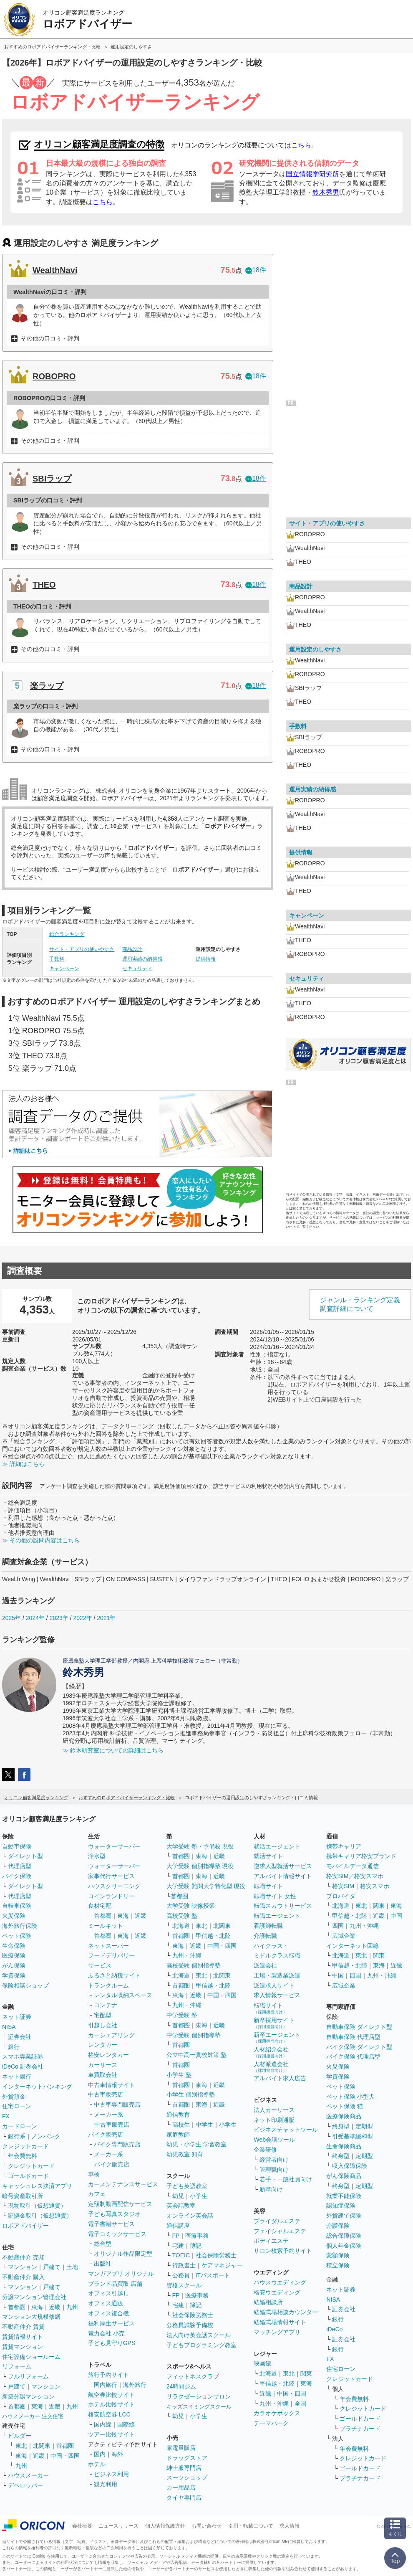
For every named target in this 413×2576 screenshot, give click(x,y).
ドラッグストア (186, 2457)
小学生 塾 (178, 2074)
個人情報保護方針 (165, 2526)
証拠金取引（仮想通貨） (40, 2215)
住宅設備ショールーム (31, 2356)
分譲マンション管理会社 (34, 2297)
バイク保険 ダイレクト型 (359, 2047)
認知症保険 (340, 2205)
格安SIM (343, 1886)
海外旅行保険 (19, 1925)
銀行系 (16, 2136)
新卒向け (271, 2189)
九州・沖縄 (186, 1955)
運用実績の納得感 (142, 959)
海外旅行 (134, 2384)
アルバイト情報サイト (283, 1876)
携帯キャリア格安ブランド (361, 1856)
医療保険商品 (343, 2116)
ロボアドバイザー (25, 2225)
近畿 (54, 2307)
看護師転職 (268, 1925)
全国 (300, 2403)
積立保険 (338, 2265)
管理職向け (274, 2169)
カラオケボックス (277, 2413)
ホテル (97, 2464)
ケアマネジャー (221, 2265)
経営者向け (274, 2159)
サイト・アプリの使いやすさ (81, 949)
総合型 (102, 2243)
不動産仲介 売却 (23, 2257)
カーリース (102, 2064)
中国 (396, 1915)
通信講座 (178, 2225)
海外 (117, 2454)
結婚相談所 (268, 2302)
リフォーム (16, 2366)
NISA (9, 2026)
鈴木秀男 (325, 192)
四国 (338, 1925)
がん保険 (13, 1965)
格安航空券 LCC (109, 2414)
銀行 (14, 2047)
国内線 (102, 2424)
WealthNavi (55, 270)
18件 (255, 270)
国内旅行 (105, 2384)
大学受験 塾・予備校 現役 (200, 1846)
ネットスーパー (108, 1945)
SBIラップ (52, 478)
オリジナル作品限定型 (123, 2253)
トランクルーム (108, 1985)
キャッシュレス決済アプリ (37, 2186)
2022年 (82, 1618)
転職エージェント (277, 1915)
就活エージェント (277, 1846)
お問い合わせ (206, 2526)
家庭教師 (178, 2134)
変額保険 (338, 2255)
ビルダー (19, 2435)
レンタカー (102, 2044)
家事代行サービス (111, 1876)
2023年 (59, 1618)
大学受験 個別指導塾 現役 (200, 1866)
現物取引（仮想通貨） (37, 2205)
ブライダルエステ (277, 2221)
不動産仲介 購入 (23, 2277)
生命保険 (13, 1945)
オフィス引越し (108, 2293)
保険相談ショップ (25, 1985)
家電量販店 (181, 2447)
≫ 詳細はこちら (23, 1463)
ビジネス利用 (111, 2474)
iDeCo (334, 2329)
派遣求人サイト (274, 1985)
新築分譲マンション (28, 2396)
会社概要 (82, 2526)
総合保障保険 (343, 2235)
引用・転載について (250, 2526)
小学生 (228, 2124)
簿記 (195, 2245)
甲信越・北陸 (213, 1935)
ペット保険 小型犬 (350, 2096)
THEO (44, 584)
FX (6, 2116)
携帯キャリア (343, 1846)
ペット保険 (16, 1935)
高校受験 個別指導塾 (193, 1965)
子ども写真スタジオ (114, 2214)
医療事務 (197, 2235)
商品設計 (132, 949)
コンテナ (105, 2005)
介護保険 (338, 2225)
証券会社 (19, 2036)
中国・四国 (65, 2455)
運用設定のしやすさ (315, 649)
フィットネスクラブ (192, 2376)
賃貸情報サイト (22, 2336)
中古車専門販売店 (117, 2104)
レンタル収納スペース (123, 1995)
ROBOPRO (54, 376)
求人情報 (290, 2526)
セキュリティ (137, 968)
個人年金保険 (343, 2245)
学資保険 (13, 1975)
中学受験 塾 (181, 2015)
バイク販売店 (105, 2134)
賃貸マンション (22, 2346)
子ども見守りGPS (112, 2343)
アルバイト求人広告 (280, 2078)
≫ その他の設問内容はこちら (41, 1540)
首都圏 (16, 2307)
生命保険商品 (343, 2146)
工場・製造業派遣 (277, 1975)
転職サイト (268, 1886)
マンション (22, 2267)
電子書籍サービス (111, 2224)
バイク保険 (16, 1876)
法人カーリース (274, 2110)
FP (176, 2235)
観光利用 (105, 2484)
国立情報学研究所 (312, 173)
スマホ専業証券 (22, 2056)
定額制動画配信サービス (120, 2204)
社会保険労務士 (216, 2255)
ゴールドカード (28, 2176)
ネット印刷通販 (274, 2120)
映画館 (262, 2363)
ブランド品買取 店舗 (115, 2283)
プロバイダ (340, 1896)
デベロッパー (25, 2485)
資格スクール (183, 2285)
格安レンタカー (108, 2054)
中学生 (204, 2124)
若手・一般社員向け (285, 2179)
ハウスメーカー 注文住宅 (32, 2416)
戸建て (51, 2267)
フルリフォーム (28, 2376)
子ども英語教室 (186, 2186)
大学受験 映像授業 (190, 1905)
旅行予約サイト (108, 2374)
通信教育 (178, 2114)
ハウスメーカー (28, 2475)
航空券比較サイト (111, 2394)
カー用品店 (181, 2487)
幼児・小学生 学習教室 (196, 2144)
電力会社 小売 (106, 2333)
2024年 (35, 1618)
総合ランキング (66, 934)
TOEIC (181, 2255)
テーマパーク (271, 2423)
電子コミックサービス (117, 2234)
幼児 (178, 2196)
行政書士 (184, 2265)
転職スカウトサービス (283, 1905)
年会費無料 (22, 2156)
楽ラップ (46, 685)
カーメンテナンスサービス (123, 2184)
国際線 (126, 2424)
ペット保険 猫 (344, 2106)
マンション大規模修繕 (31, 2316)
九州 (72, 2307)
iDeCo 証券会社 (22, 2066)
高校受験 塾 (181, 1915)
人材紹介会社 (271, 2052)
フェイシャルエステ (280, 2231)
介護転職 (265, 1935)
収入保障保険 (349, 2166)
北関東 (41, 2445)
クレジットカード (25, 2146)
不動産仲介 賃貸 (23, 2326)
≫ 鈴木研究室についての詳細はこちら (113, 1750)
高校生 (181, 2124)
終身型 (341, 2126)
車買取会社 (102, 2074)
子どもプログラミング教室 (201, 2345)
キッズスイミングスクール (199, 2407)
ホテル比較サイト (111, 2404)
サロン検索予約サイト (283, 2250)
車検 (94, 2174)
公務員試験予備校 (189, 2325)
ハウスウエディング (280, 2282)
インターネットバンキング (37, 2086)
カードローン (19, 2126)
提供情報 (206, 959)
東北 (21, 2445)
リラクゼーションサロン (198, 2396)
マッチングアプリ (277, 2332)
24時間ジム (181, 2386)
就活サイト (268, 1856)
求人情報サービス (277, 1995)
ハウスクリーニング (114, 1886)
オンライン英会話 (189, 2215)
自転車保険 (16, 1905)
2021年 (106, 1618)
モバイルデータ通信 (352, 1866)
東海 (37, 2307)
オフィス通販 (105, 2303)
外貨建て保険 (343, 2215)
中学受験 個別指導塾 (193, 2035)
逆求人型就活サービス (283, 1866)
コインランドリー (111, 1896)
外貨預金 (13, 2096)
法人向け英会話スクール (198, 2335)
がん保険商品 (343, 2176)
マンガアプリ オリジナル (121, 2273)
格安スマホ (374, 1886)
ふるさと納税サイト (114, 1975)
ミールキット (105, 1925)
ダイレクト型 (25, 1856)
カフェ (97, 2194)
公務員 (181, 2275)
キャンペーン (64, 968)
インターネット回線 (352, 1945)
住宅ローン (16, 2106)
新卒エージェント (277, 2037)
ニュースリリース (118, 2526)
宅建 (178, 2245)
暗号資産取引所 (22, 2196)
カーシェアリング (111, 2035)
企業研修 (265, 2149)
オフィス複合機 (108, 2313)
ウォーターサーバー (114, 1846)
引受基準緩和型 (352, 2136)
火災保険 (13, 1915)
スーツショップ (186, 2477)
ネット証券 (16, 2016)
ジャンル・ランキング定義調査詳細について (360, 1304)
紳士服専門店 (183, 2467)
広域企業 (343, 1935)
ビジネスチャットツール (286, 2129)
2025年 (11, 1618)
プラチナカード (360, 2428)
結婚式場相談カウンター (286, 2312)
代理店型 (19, 1866)
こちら (301, 145)
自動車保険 (16, 1846)
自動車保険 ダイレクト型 (359, 2026)
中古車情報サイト (111, 2085)
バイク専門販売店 (117, 2144)
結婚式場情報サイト (280, 2322)
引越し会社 (102, 2025)
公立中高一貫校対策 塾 (196, 2054)
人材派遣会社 (271, 2067)
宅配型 (102, 2015)
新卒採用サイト (274, 2023)
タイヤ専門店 (183, 2497)
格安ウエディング (277, 2292)
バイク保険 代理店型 (353, 2056)
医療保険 (13, 1955)
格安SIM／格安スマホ (354, 1876)
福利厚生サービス (111, 2323)
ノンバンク (45, 2136)
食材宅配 (99, 1905)
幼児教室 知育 (184, 2154)
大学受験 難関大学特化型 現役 (206, 1886)
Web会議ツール (274, 2139)
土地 (72, 2267)
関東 (306, 2373)
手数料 (56, 959)
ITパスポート (213, 2275)
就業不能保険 (343, 2196)
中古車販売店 (105, 2094)
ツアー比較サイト (111, 2434)
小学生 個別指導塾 (190, 2094)
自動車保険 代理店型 (353, 2036)
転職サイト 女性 (275, 1896)
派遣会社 (265, 1965)
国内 (100, 2454)
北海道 (181, 1925)
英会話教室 (181, 2205)
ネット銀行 (16, 2076)
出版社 (102, 2263)
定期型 (364, 2126)
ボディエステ (271, 2240)
